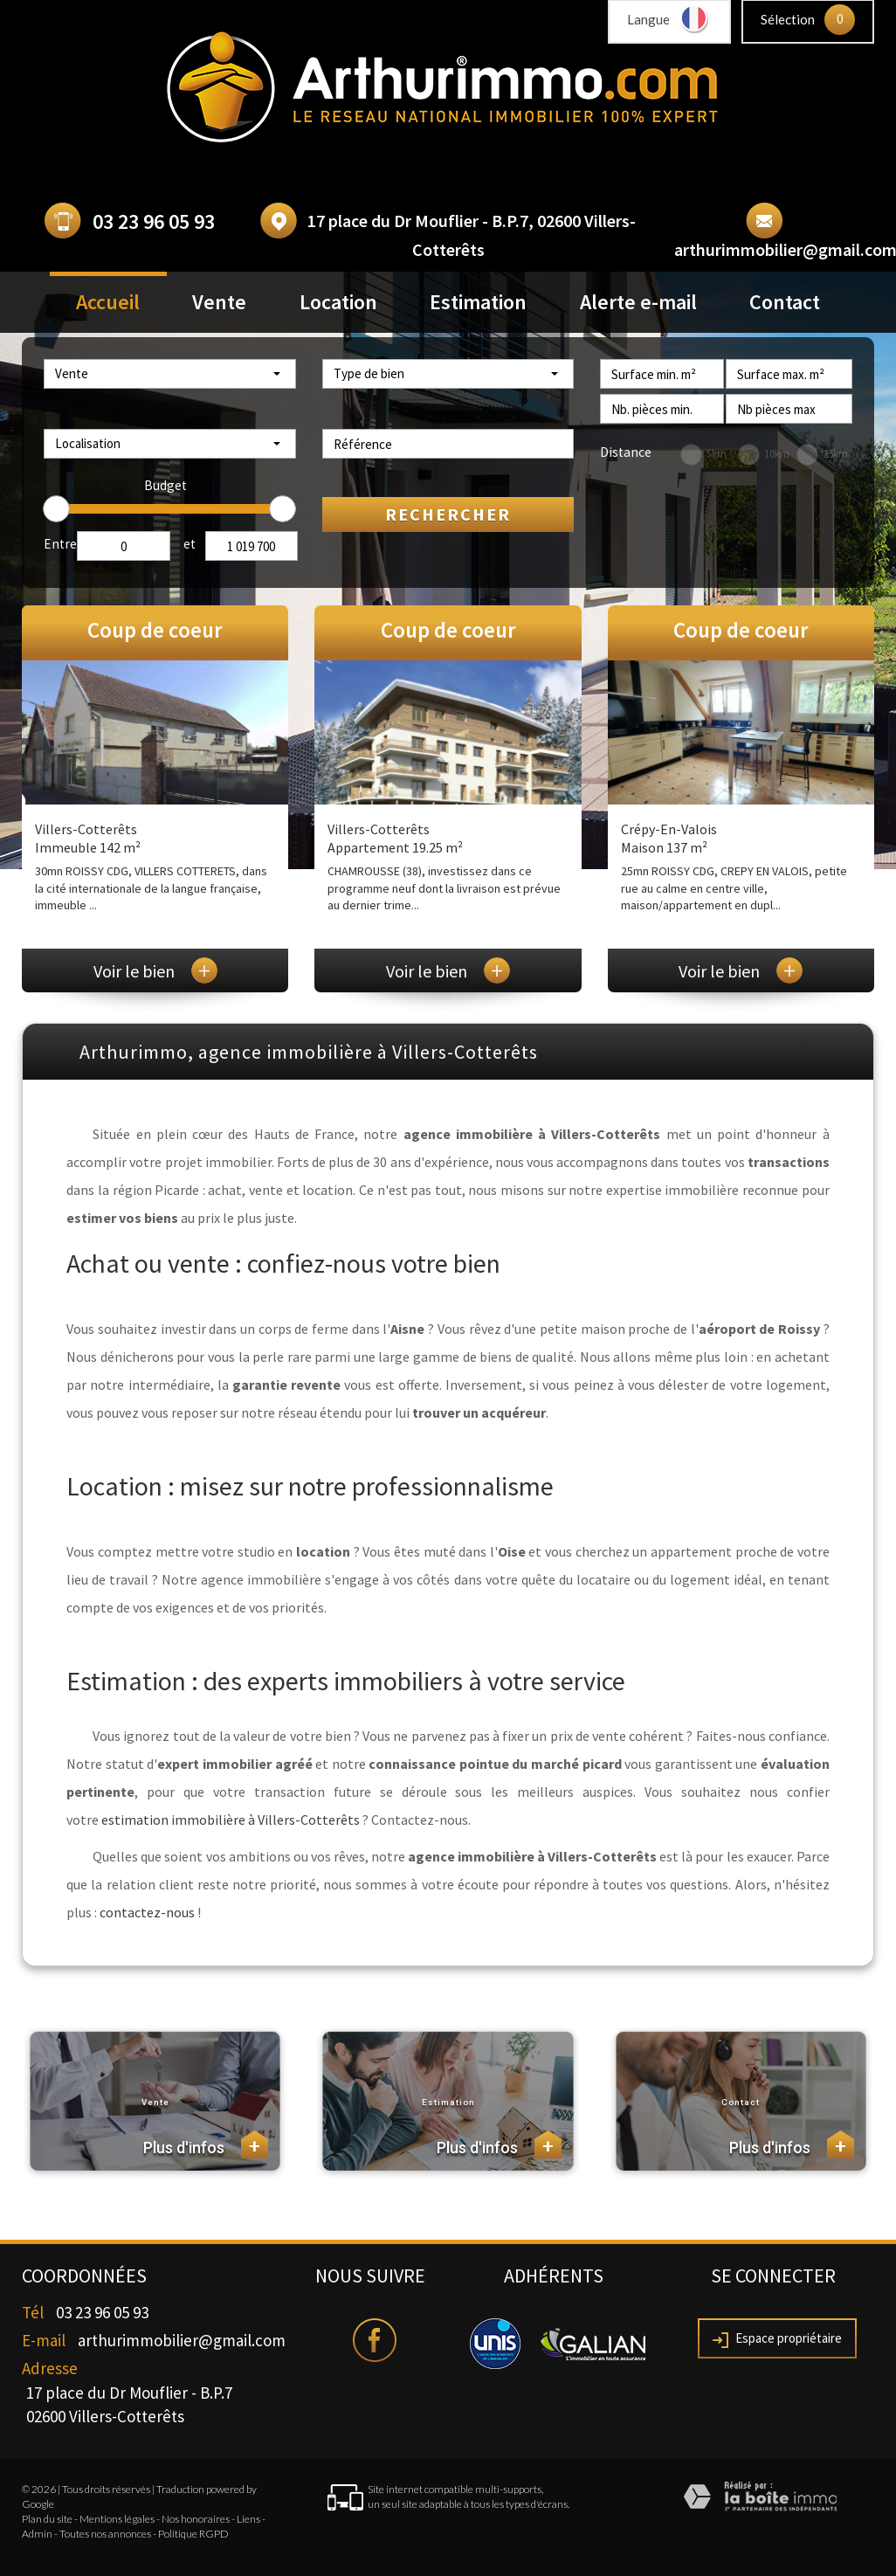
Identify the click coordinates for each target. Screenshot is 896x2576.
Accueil (108, 301)
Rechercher (448, 514)
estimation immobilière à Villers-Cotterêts (230, 1819)
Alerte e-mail (638, 301)
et (189, 543)
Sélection (788, 19)
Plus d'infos (205, 2144)
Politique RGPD (193, 2533)
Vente (219, 301)
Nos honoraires (196, 2518)
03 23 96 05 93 (154, 221)
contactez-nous (147, 1912)
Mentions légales (117, 2518)
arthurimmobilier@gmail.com (182, 2340)
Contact (784, 301)
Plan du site (47, 2518)
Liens (248, 2518)
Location (338, 301)
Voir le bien (155, 971)
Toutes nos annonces (105, 2533)
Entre (60, 543)
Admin (37, 2533)
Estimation (478, 301)
